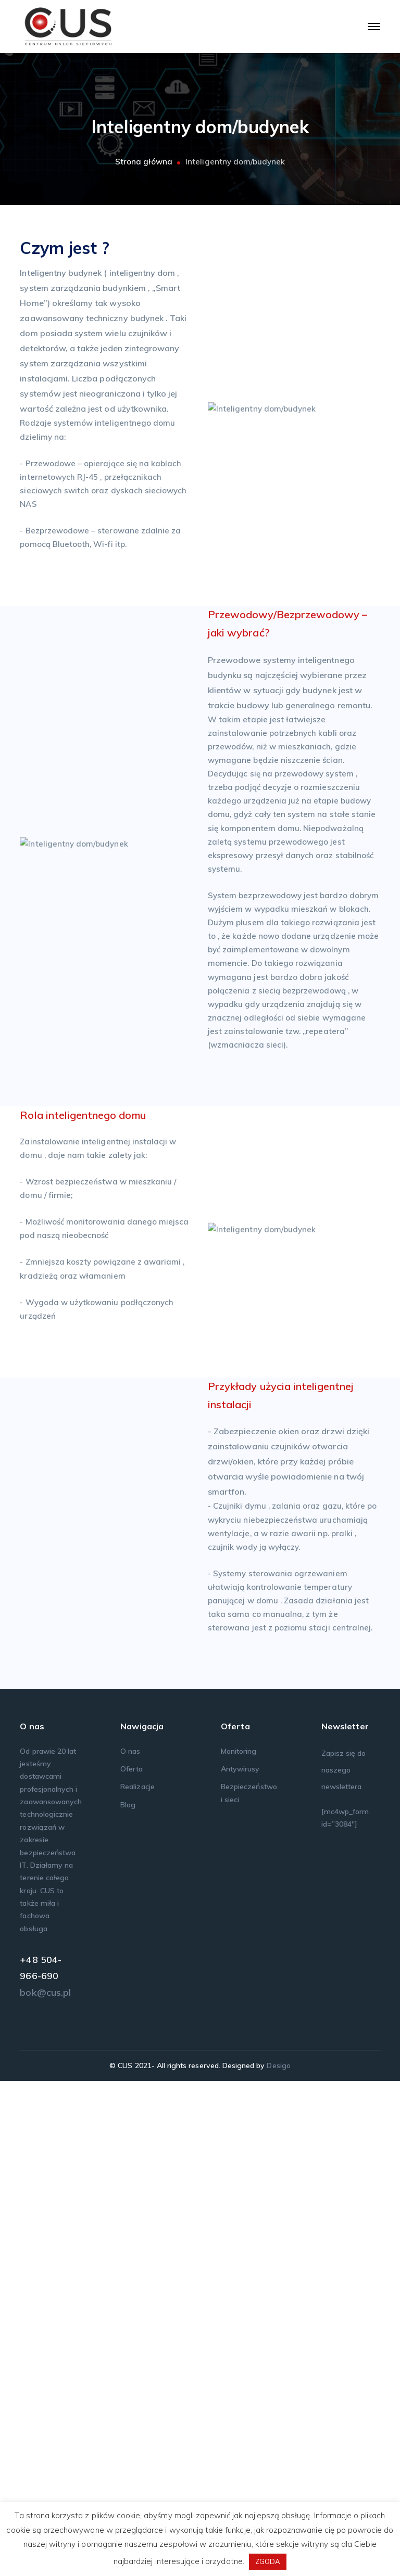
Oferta (131, 2263)
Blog (127, 2299)
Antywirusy (240, 2263)
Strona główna (144, 162)
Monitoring (239, 2245)
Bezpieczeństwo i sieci (249, 2288)
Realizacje (137, 2281)
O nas (130, 2245)
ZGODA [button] (267, 2561)
